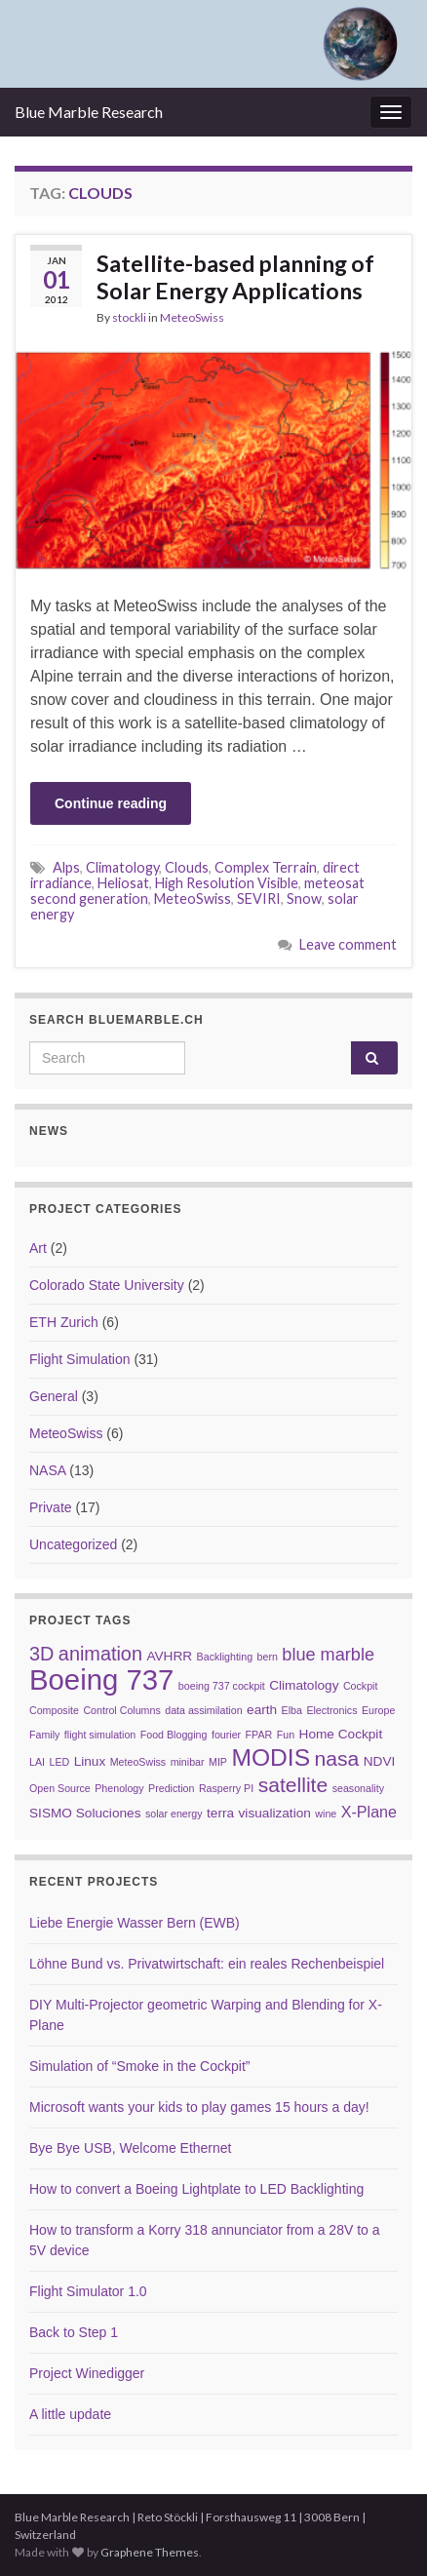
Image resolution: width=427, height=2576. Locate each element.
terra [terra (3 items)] (220, 1813)
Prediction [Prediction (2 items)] (171, 1788)
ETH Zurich (63, 1322)
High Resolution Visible (226, 883)
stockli (129, 317)
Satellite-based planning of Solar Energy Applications (235, 277)
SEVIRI (259, 898)
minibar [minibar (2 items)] (188, 1762)
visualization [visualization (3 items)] (275, 1813)
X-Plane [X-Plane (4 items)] (369, 1811)
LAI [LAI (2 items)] (37, 1762)
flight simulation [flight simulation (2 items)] (100, 1734)
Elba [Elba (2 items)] (292, 1710)
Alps (66, 867)
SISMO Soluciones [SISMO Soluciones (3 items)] (84, 1813)
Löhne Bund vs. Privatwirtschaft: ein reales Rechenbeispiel (206, 1963)
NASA (47, 1470)
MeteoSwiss (192, 317)
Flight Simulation (80, 1359)
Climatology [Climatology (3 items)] (303, 1685)
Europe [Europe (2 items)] (378, 1710)
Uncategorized (73, 1544)
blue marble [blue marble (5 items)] (328, 1654)
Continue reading (111, 803)
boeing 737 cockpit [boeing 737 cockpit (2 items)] (221, 1686)
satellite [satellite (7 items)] (293, 1785)
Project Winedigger (86, 2373)
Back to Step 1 (73, 2332)
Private (50, 1507)
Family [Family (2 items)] (44, 1734)
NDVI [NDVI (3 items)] (380, 1761)
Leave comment (348, 944)
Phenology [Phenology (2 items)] (119, 1788)
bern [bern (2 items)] (267, 1656)
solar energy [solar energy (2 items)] (174, 1813)
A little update (70, 2414)
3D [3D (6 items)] (41, 1653)
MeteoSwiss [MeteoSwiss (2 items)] (138, 1762)
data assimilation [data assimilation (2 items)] (203, 1710)
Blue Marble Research (89, 111)
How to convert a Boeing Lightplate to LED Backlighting (196, 2189)
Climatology (122, 867)
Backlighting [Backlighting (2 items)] (224, 1656)
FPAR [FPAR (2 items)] (259, 1734)
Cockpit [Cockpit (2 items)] (360, 1686)
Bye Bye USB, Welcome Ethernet (130, 2148)
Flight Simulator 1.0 (88, 2291)
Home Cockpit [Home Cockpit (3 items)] (341, 1734)
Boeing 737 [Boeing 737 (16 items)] (101, 1679)
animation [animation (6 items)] (100, 1653)
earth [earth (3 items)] (262, 1709)
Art (38, 1248)
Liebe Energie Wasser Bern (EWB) (134, 1923)
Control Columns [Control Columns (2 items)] (121, 1710)
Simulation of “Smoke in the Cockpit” (139, 2066)
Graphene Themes (149, 2552)
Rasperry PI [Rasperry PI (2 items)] (226, 1788)
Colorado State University (106, 1285)
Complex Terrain (265, 867)
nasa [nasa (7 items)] (337, 1758)
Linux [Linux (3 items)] (90, 1761)
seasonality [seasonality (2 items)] (358, 1788)
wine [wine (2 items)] (325, 1813)
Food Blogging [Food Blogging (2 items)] (174, 1734)
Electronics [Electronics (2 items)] (331, 1710)
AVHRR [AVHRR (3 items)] (169, 1656)
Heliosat (123, 883)
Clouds (187, 867)
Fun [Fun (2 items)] (285, 1734)
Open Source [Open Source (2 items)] (60, 1788)
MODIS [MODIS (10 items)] (270, 1757)
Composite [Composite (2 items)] (54, 1710)
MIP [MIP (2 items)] (218, 1762)
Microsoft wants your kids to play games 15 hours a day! (199, 2107)
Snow (304, 898)
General (53, 1396)
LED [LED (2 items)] (59, 1762)
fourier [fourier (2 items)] (226, 1734)
